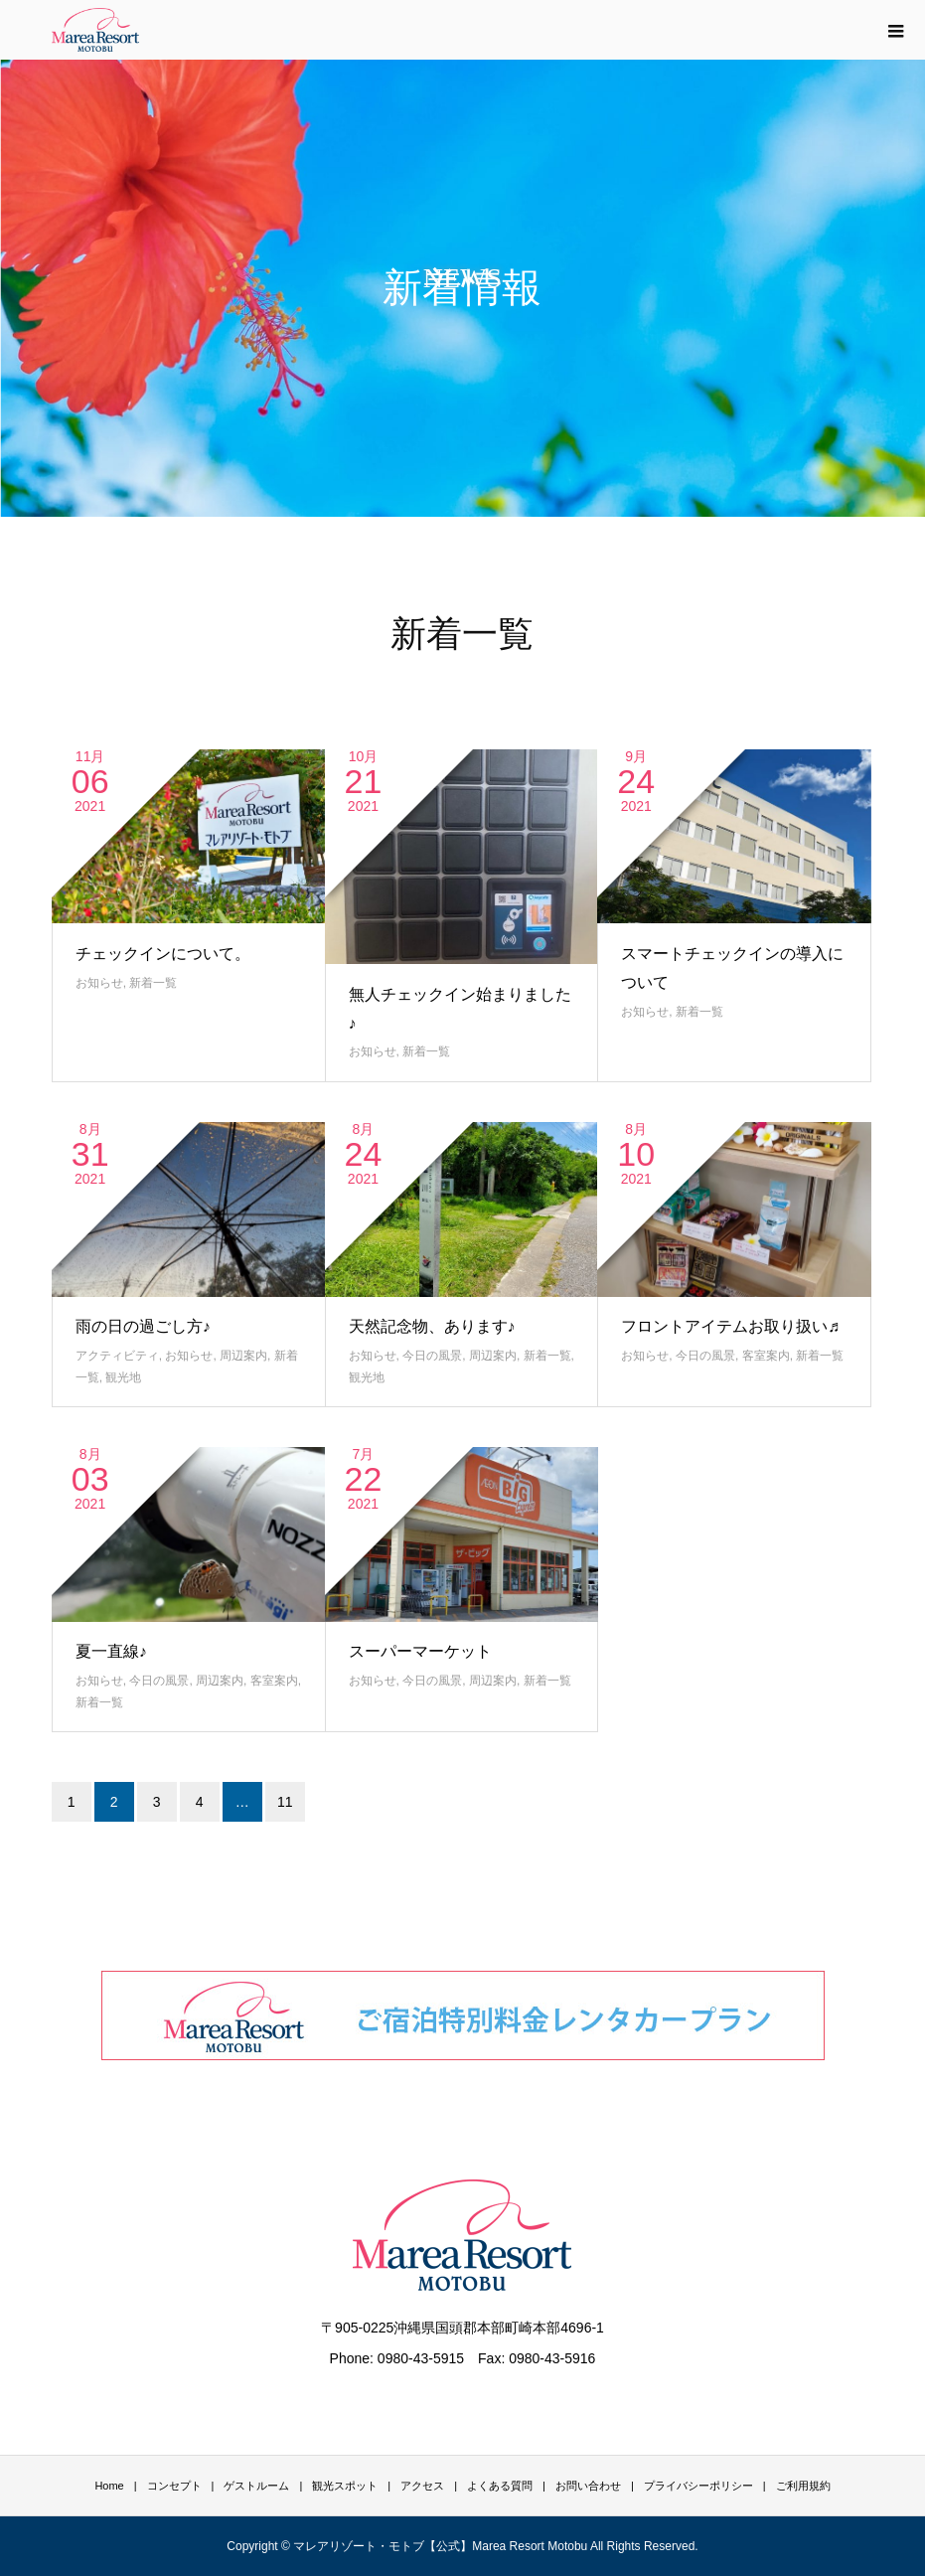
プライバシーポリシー (698, 2486)
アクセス (422, 2486)
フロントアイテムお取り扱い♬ (730, 1326)
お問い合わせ (588, 2486)
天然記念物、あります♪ (432, 1326)
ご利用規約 (803, 2486)
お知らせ (99, 983)
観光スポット (345, 2486)
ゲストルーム (256, 2486)
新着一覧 (153, 983)
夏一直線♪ (111, 1651)
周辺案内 (243, 1356)
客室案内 (766, 1356)
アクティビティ (117, 1356)
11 (285, 1802)
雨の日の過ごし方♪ (143, 1326)
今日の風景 (432, 1356)
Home (108, 2486)
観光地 (123, 1377)
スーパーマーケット (420, 1651)
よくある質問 (500, 2486)
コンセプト (174, 2486)
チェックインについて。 (163, 953)
